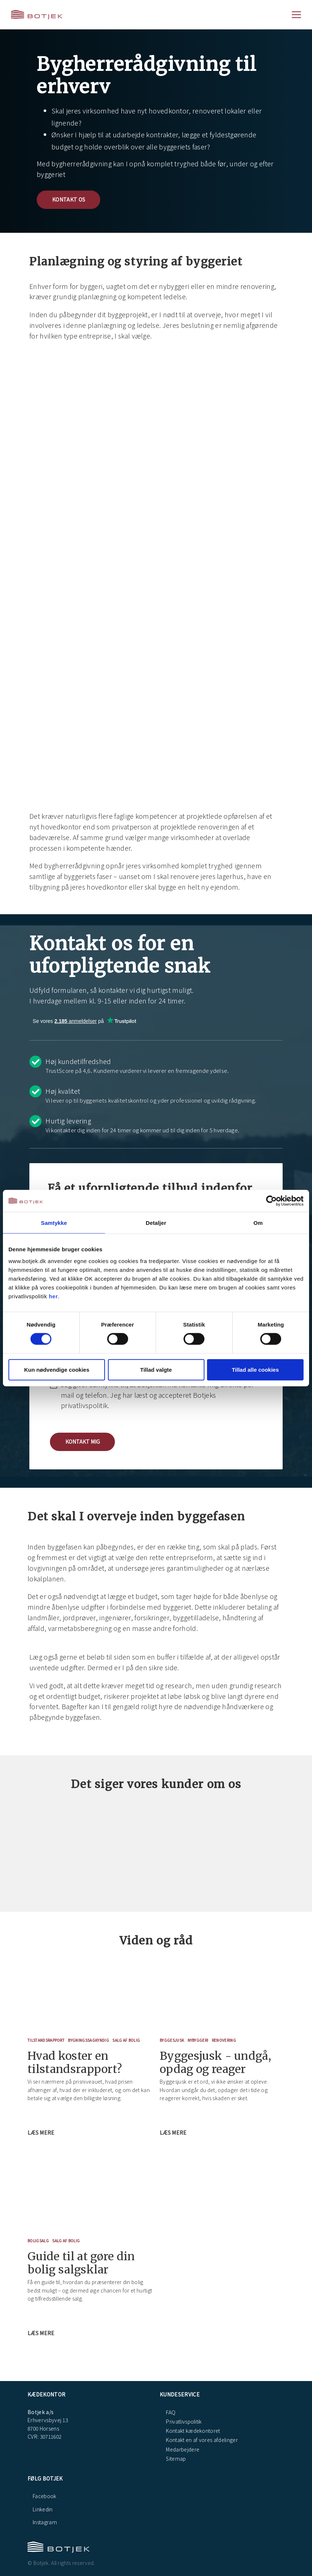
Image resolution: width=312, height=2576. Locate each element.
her (53, 1296)
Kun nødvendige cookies (57, 1369)
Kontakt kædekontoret (192, 2430)
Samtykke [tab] (54, 1223)
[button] (82, 1442)
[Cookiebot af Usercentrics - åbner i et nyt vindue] (271, 1200)
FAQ (170, 2412)
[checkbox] (156, 1394)
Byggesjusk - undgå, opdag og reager (215, 2062)
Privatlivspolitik (183, 2421)
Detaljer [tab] (156, 1223)
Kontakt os (68, 199)
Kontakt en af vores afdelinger (201, 2439)
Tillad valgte (156, 1369)
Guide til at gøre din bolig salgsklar (81, 2262)
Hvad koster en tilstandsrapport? (75, 2062)
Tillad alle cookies (255, 1369)
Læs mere (42, 2132)
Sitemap (175, 2458)
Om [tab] (257, 1223)
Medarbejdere (182, 2449)
